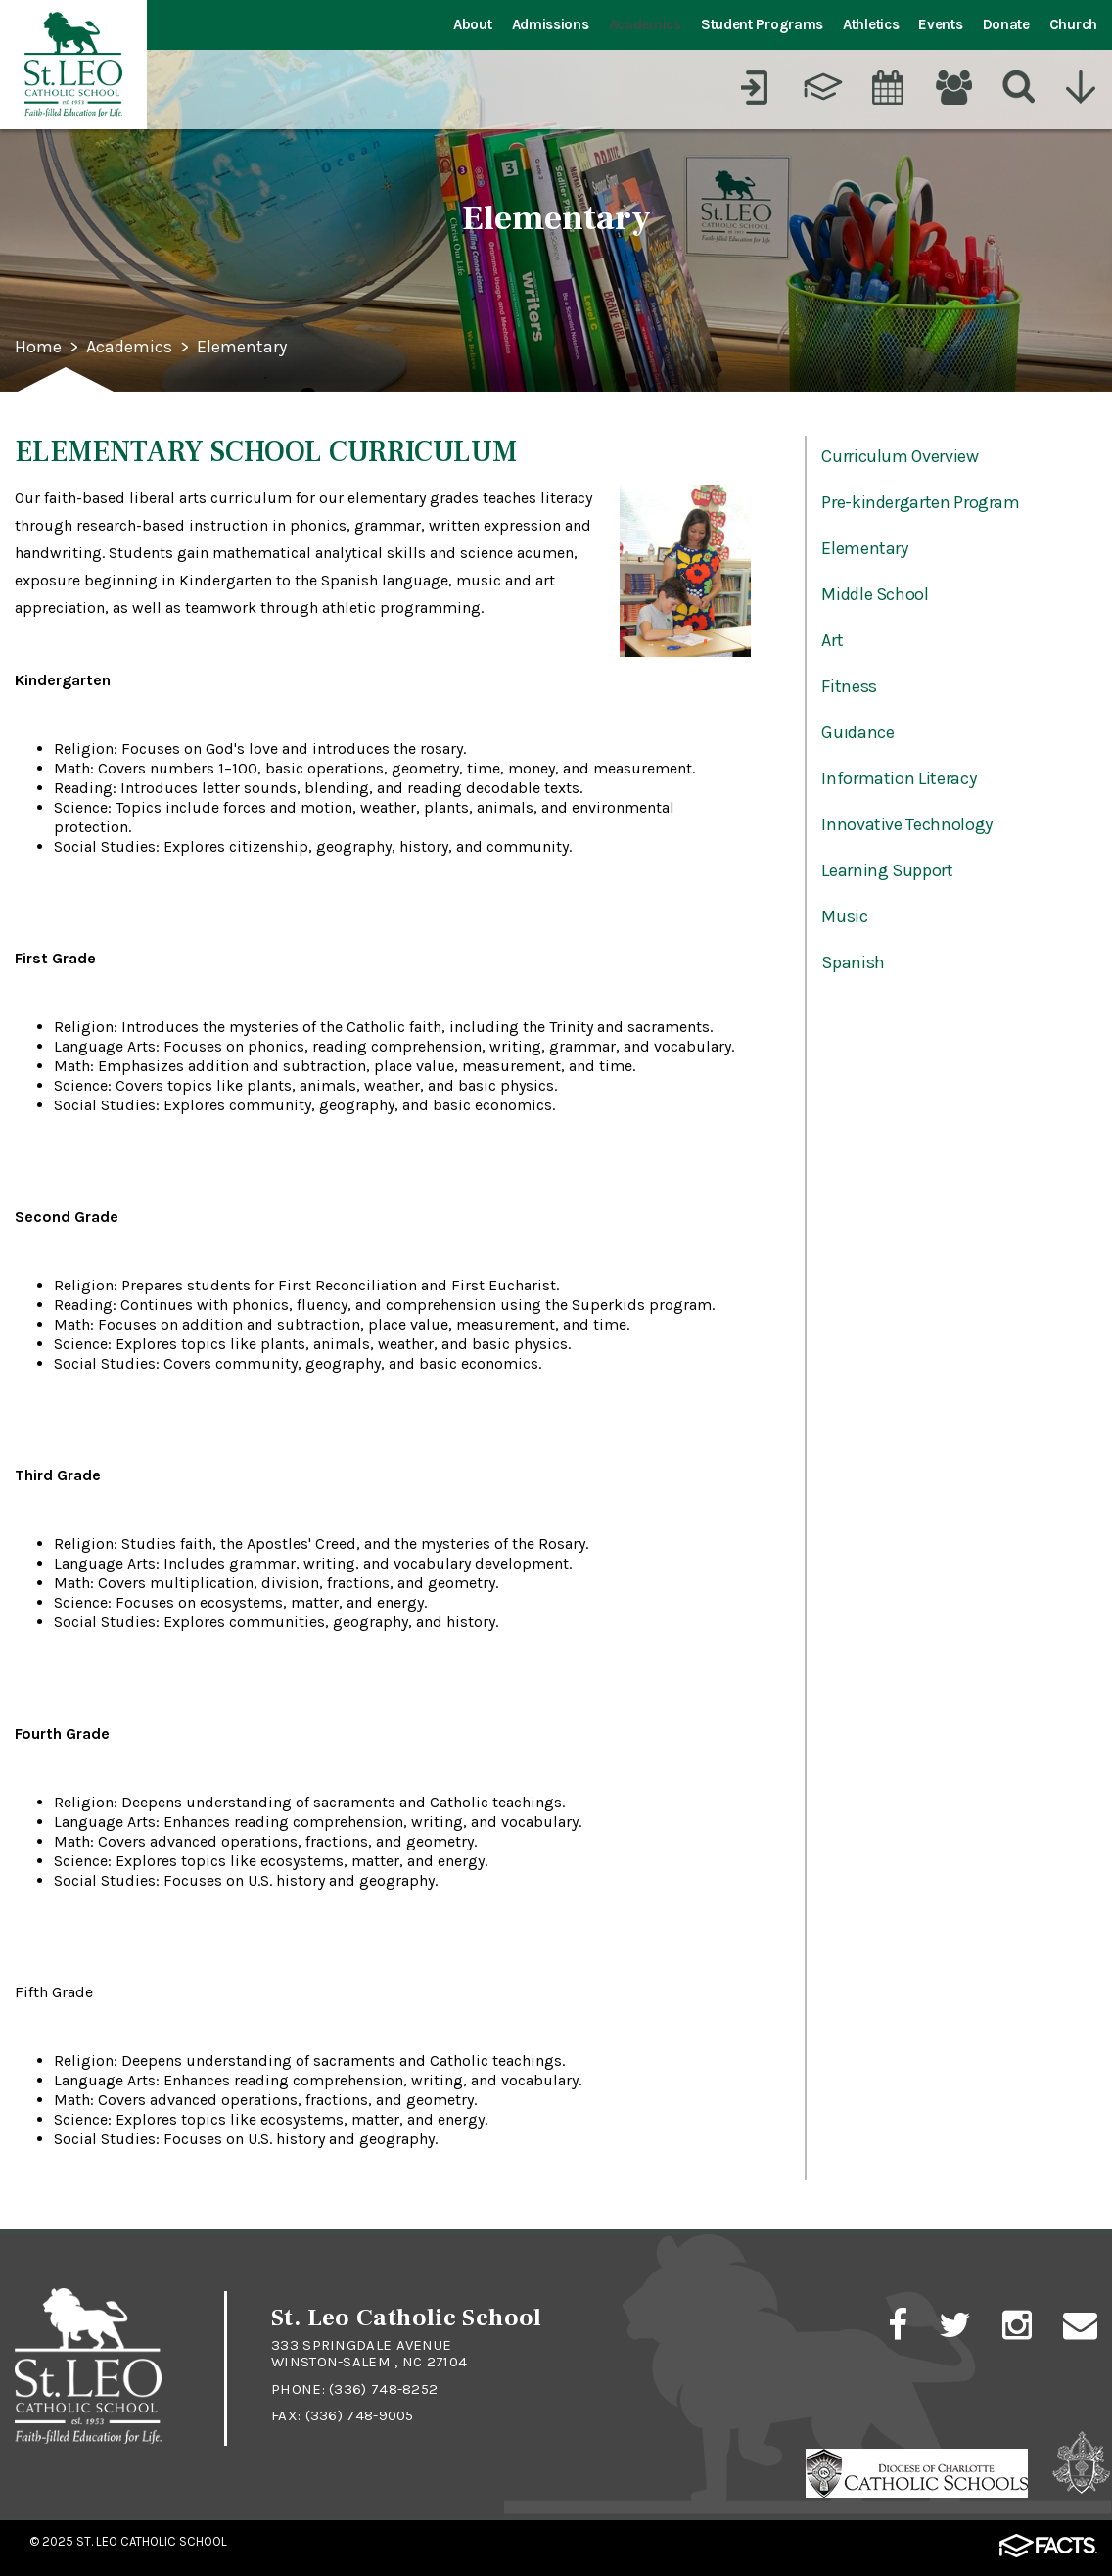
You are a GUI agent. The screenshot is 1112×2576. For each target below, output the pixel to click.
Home (38, 347)
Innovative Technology (906, 824)
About (472, 24)
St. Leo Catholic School (151, 2541)
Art (832, 640)
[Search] (1019, 87)
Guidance (857, 732)
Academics (645, 24)
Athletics (871, 24)
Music (844, 916)
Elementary (242, 347)
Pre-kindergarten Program (920, 502)
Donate (1006, 24)
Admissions (550, 24)
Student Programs (762, 24)
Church (1073, 24)
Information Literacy (898, 778)
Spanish (852, 962)
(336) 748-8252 (383, 2389)
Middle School (874, 594)
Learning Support (886, 870)
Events (940, 24)
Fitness (848, 686)
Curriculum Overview (899, 456)
